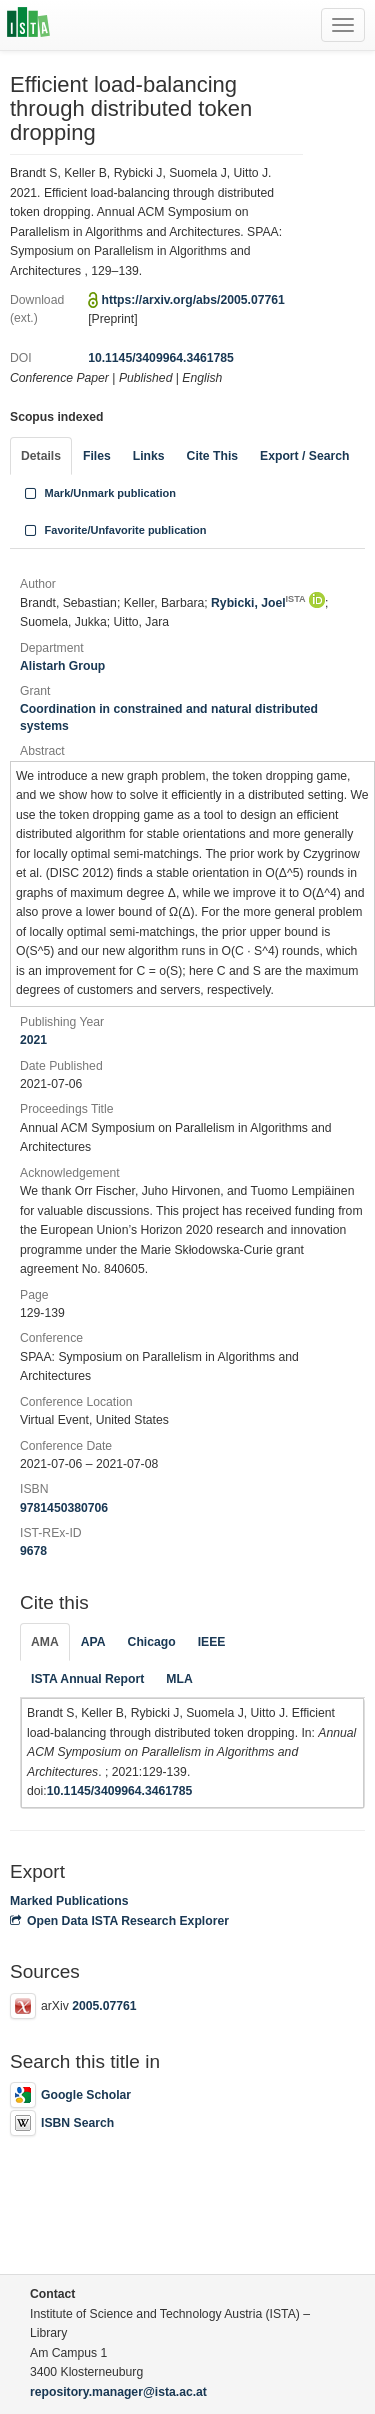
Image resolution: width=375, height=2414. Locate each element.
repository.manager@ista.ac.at (118, 2392)
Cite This (212, 456)
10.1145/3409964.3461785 (161, 358)
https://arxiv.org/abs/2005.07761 (193, 300)
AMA (45, 1642)
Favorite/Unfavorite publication (114, 530)
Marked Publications (69, 1901)
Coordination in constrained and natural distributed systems (169, 717)
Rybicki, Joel (258, 603)
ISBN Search (62, 2123)
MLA (179, 1679)
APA (93, 1642)
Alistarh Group (62, 666)
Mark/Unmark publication (98, 493)
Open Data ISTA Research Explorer (119, 1921)
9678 (33, 1551)
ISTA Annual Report (87, 1679)
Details (41, 456)
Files (97, 456)
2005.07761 (104, 2006)
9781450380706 (64, 1508)
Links (149, 456)
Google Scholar (70, 2095)
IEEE (212, 1642)
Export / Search (304, 456)
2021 (33, 1040)
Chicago (152, 1642)
